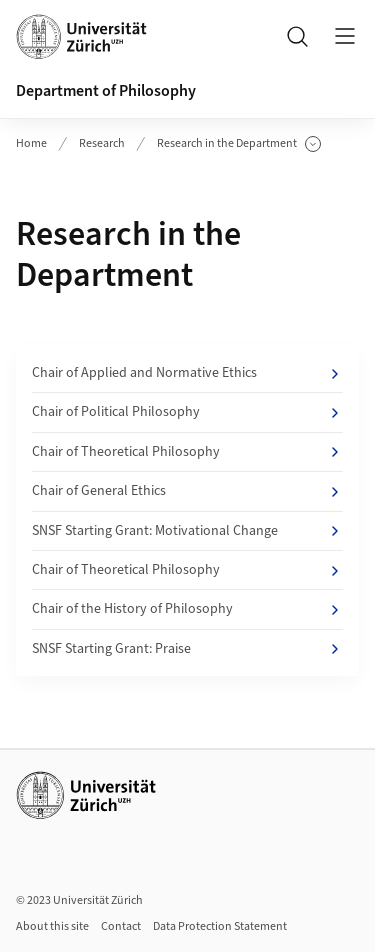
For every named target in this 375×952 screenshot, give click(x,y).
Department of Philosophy (106, 91)
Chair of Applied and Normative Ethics (187, 373)
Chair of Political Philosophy (187, 412)
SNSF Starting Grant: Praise (187, 649)
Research (102, 143)
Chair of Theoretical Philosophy (187, 452)
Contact (121, 926)
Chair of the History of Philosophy (187, 609)
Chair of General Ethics (187, 491)
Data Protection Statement (220, 926)
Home (31, 143)
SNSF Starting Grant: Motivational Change (187, 531)
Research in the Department (239, 144)
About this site (52, 926)
